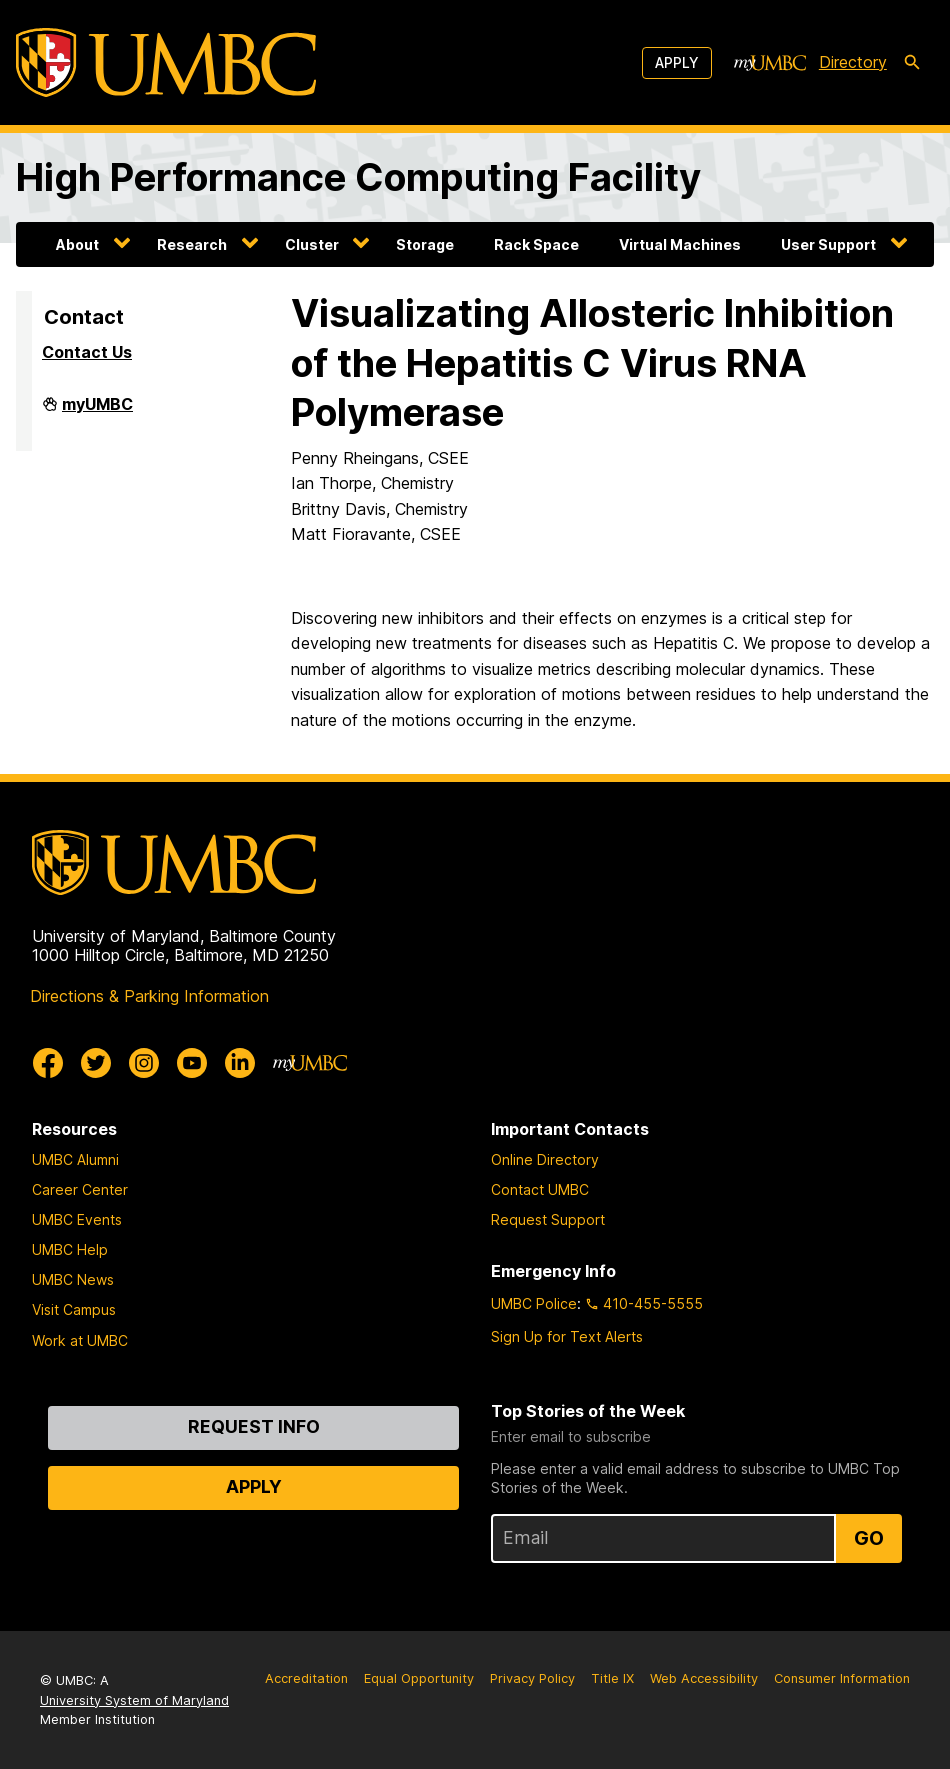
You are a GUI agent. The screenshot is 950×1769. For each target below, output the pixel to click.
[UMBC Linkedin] (240, 1063)
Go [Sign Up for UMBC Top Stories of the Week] (869, 1538)
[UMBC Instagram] (144, 1063)
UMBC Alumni (75, 1159)
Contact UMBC (540, 1189)
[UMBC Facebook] (48, 1063)
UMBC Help (70, 1249)
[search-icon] (912, 63)
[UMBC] (166, 62)
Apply (677, 62)
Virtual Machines (680, 244)
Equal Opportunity (419, 1678)
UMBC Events (77, 1219)
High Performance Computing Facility (358, 177)
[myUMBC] (770, 63)
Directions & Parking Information (149, 996)
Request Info (254, 1426)
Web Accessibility (704, 1678)
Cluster (312, 244)
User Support (828, 244)
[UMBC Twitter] (96, 1063)
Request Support (548, 1219)
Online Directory (545, 1159)
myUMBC (97, 412)
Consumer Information (842, 1678)
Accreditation (306, 1678)
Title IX (612, 1678)
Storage (425, 244)
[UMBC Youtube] (192, 1063)
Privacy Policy (532, 1678)
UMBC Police (534, 1303)
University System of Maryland (134, 1700)
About (77, 244)
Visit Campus (74, 1309)
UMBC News (73, 1279)
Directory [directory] (853, 62)
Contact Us (87, 352)
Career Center (80, 1189)
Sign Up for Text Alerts (567, 1336)
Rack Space (536, 244)
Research (192, 244)
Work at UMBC (80, 1340)
